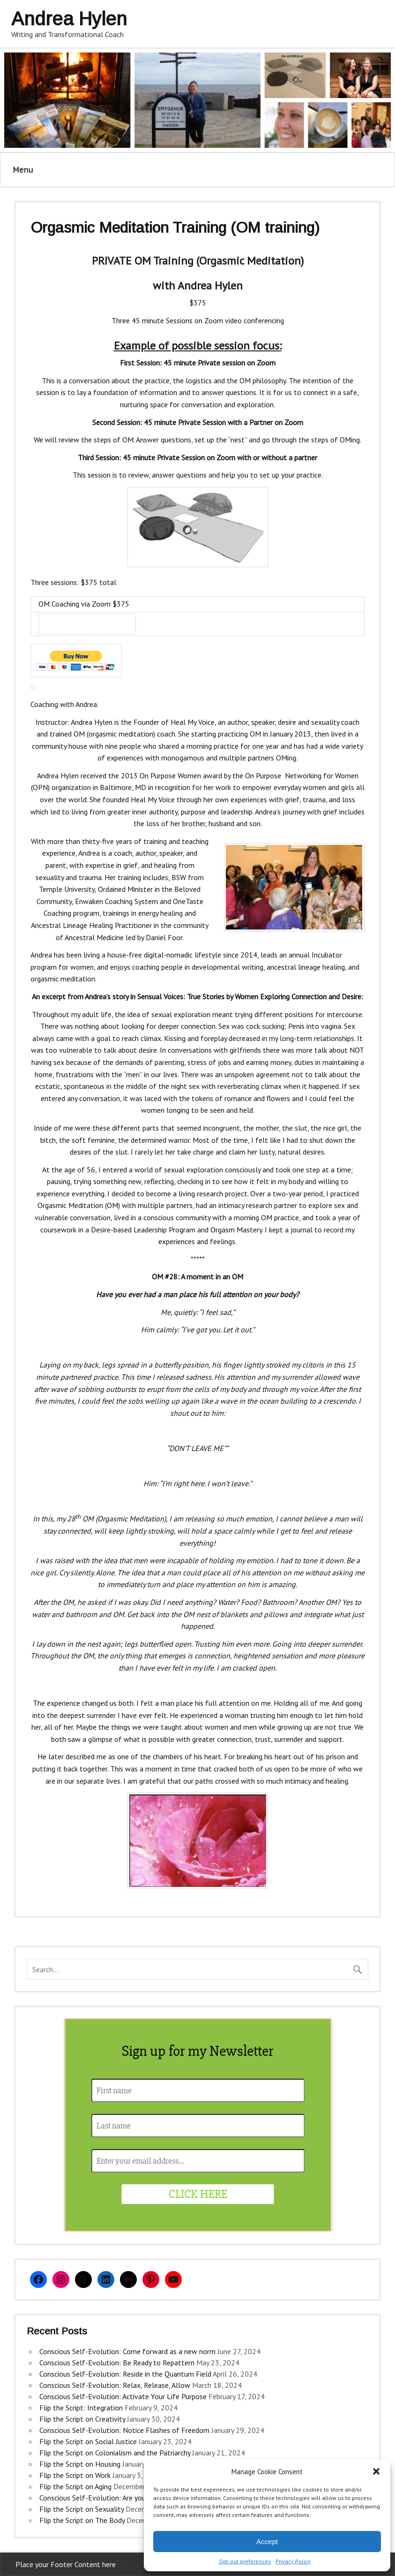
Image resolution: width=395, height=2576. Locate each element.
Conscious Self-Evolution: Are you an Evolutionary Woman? (132, 2497)
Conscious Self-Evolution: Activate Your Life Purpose (123, 2396)
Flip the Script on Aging (75, 2486)
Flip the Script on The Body (82, 2520)
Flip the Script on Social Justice (88, 2441)
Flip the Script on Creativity (82, 2419)
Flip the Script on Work (75, 2475)
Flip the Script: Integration (81, 2407)
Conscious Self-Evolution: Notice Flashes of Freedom (124, 2430)
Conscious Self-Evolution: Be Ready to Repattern (116, 2362)
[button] (376, 2471)
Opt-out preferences (245, 2561)
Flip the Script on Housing (79, 2464)
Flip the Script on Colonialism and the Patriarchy (114, 2452)
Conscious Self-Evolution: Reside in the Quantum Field (125, 2373)
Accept (267, 2542)
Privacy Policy (293, 2561)
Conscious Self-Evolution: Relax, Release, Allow (114, 2385)
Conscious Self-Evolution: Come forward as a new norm (127, 2351)
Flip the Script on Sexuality (81, 2509)
